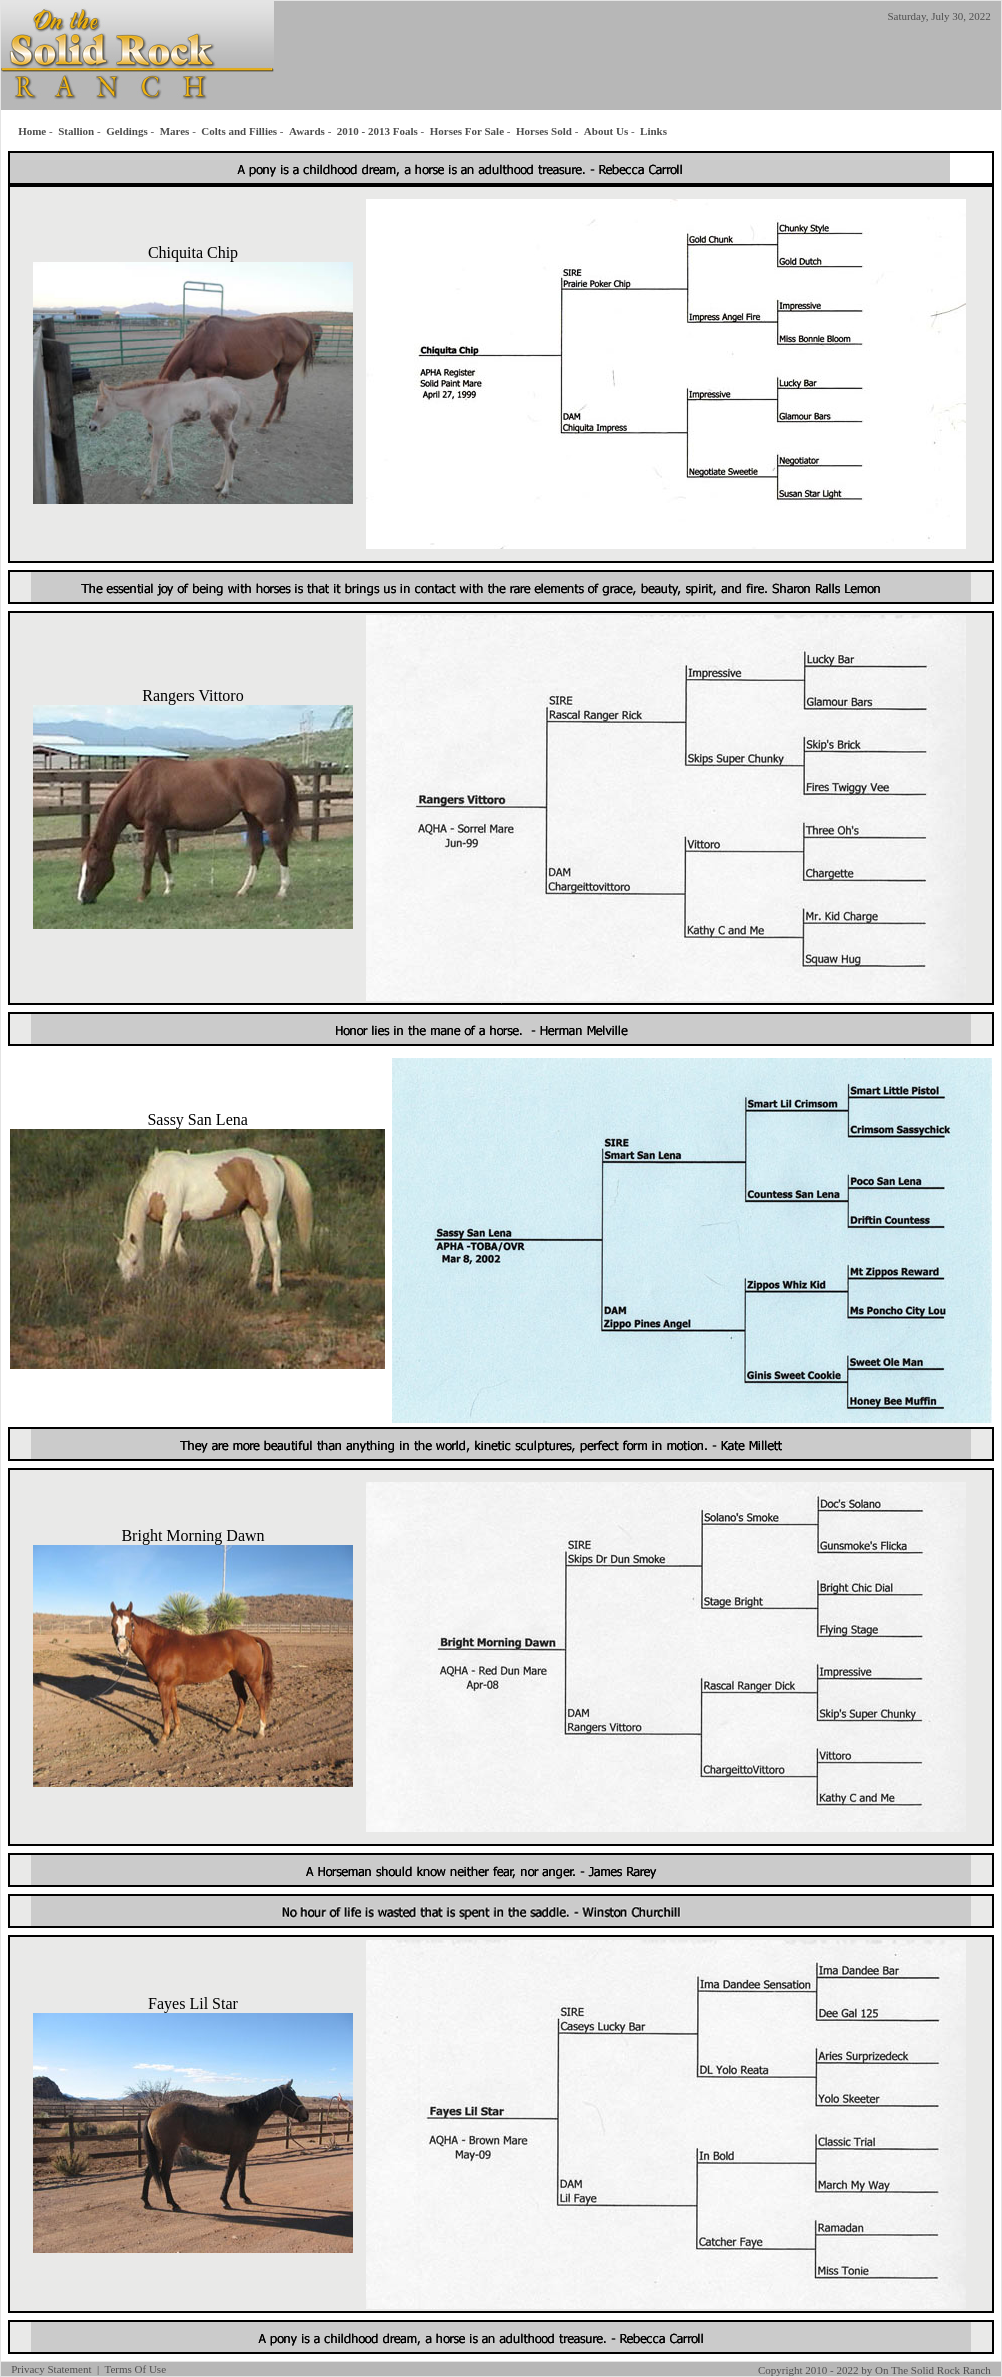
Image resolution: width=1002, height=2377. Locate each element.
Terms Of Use (135, 2369)
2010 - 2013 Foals (377, 131)
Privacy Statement (51, 2369)
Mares (175, 131)
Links (653, 131)
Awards (307, 131)
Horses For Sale (467, 131)
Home (32, 131)
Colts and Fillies (239, 131)
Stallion (76, 131)
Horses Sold (544, 131)
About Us (606, 131)
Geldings (127, 131)
